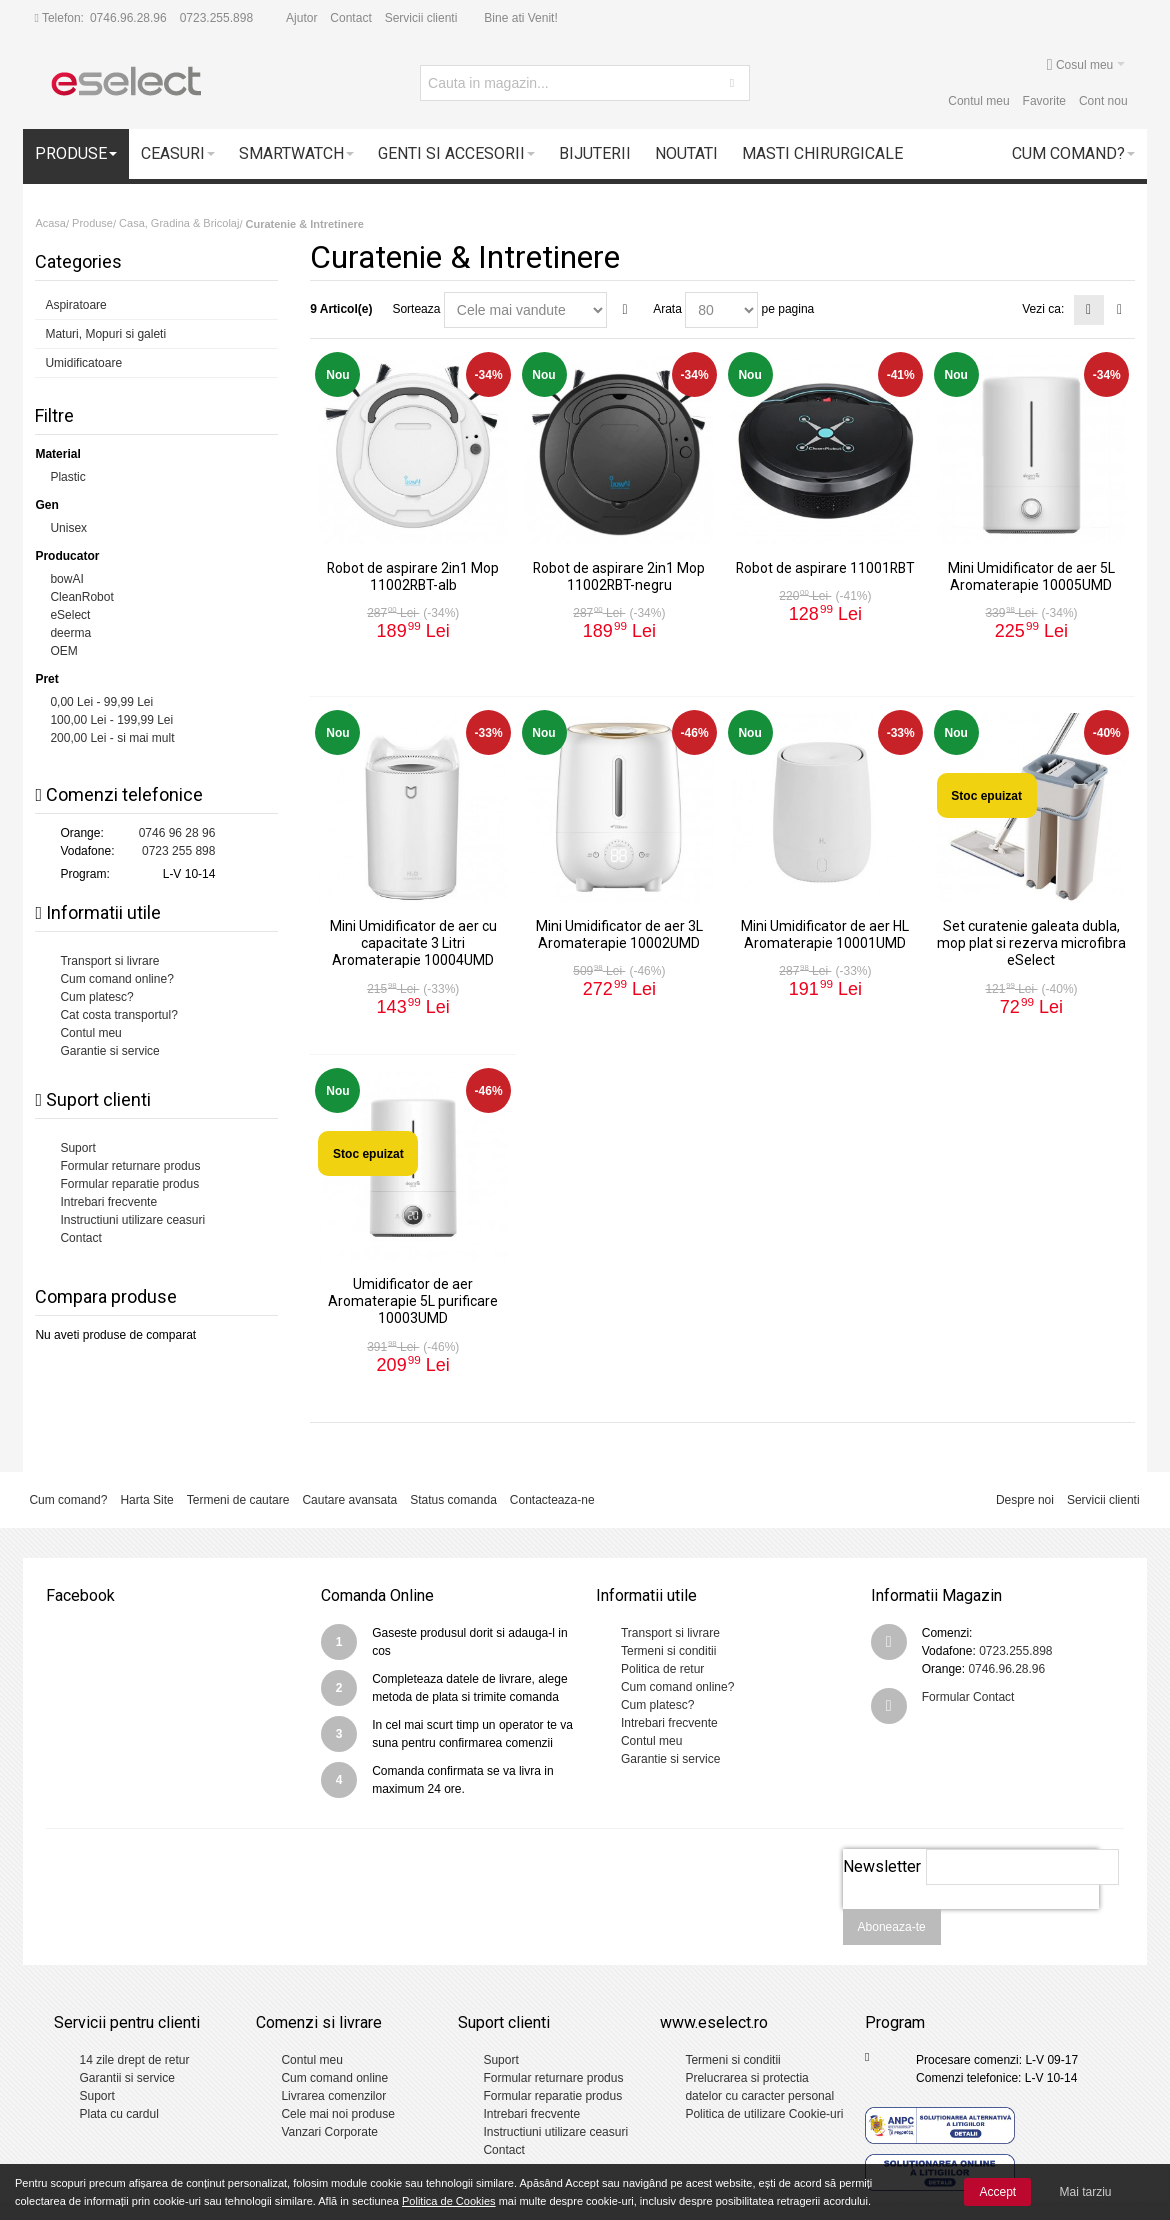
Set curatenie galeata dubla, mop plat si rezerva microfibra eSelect (1031, 943)
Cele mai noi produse (337, 2114)
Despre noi (1025, 1500)
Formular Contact (968, 1697)
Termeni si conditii (668, 1651)
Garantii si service (126, 2078)
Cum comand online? (116, 979)
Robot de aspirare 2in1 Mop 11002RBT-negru (619, 576)
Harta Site (146, 1500)
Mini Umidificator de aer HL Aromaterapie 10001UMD (825, 934)
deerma (70, 633)
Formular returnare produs (130, 1166)
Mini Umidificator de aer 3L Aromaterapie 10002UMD (619, 934)
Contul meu (978, 101)
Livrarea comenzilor (333, 2096)
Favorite (1044, 101)
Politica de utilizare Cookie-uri (764, 2114)
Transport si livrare (109, 961)
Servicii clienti (421, 18)
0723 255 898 (178, 851)
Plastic (67, 477)
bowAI (66, 579)
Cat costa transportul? (118, 1015)
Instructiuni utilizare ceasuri (132, 1220)
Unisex (68, 528)
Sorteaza (416, 309)
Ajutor (301, 18)
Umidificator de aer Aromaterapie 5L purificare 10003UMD (413, 1301)
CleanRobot (81, 597)
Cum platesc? (96, 997)
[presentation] (971, 1920)
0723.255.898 (216, 18)
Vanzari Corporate (329, 2132)
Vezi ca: (1043, 309)
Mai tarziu (1086, 2192)
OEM (63, 651)
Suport (77, 1148)
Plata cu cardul (118, 2114)
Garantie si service (109, 1051)
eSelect (70, 615)
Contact (350, 18)
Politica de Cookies (449, 2201)
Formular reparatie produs (129, 1184)
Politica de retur (662, 1669)
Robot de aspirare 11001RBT (825, 568)
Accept (997, 2192)
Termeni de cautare (238, 1500)
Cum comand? (68, 1500)
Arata (667, 309)
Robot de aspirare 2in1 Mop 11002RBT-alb (413, 576)
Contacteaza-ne (552, 1500)
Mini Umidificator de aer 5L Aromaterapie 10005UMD (1031, 576)
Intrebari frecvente (108, 1202)
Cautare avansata (349, 1500)
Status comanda (453, 1500)
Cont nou (1103, 101)
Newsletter (882, 1866)
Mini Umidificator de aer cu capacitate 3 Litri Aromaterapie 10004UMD (413, 943)
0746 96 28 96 (177, 833)
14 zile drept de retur (134, 2060)
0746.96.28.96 (128, 18)
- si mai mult (112, 738)
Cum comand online (334, 2078)
